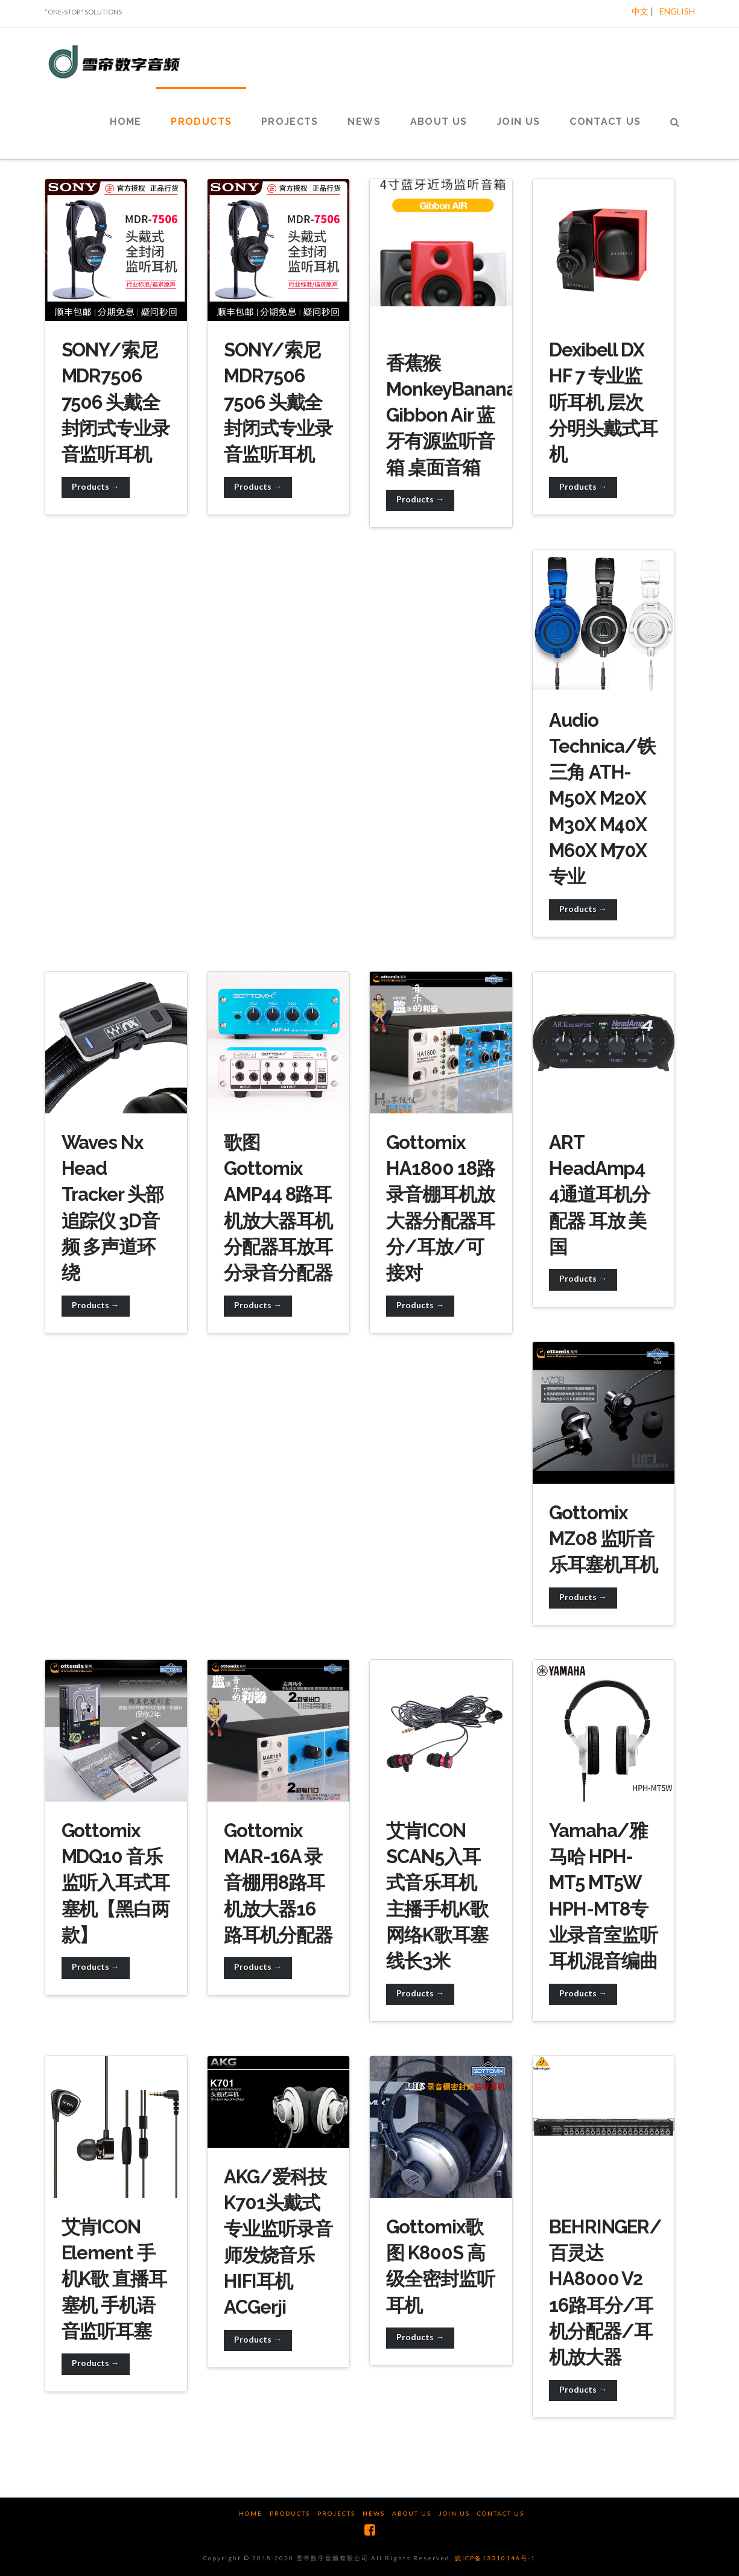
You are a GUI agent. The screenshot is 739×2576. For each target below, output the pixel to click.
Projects (336, 2513)
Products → (95, 486)
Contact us (500, 2513)
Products (290, 2513)
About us (411, 2513)
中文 (640, 11)
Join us (454, 2513)
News (374, 2513)
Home (250, 2513)
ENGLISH (677, 11)
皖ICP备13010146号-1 (495, 2558)
